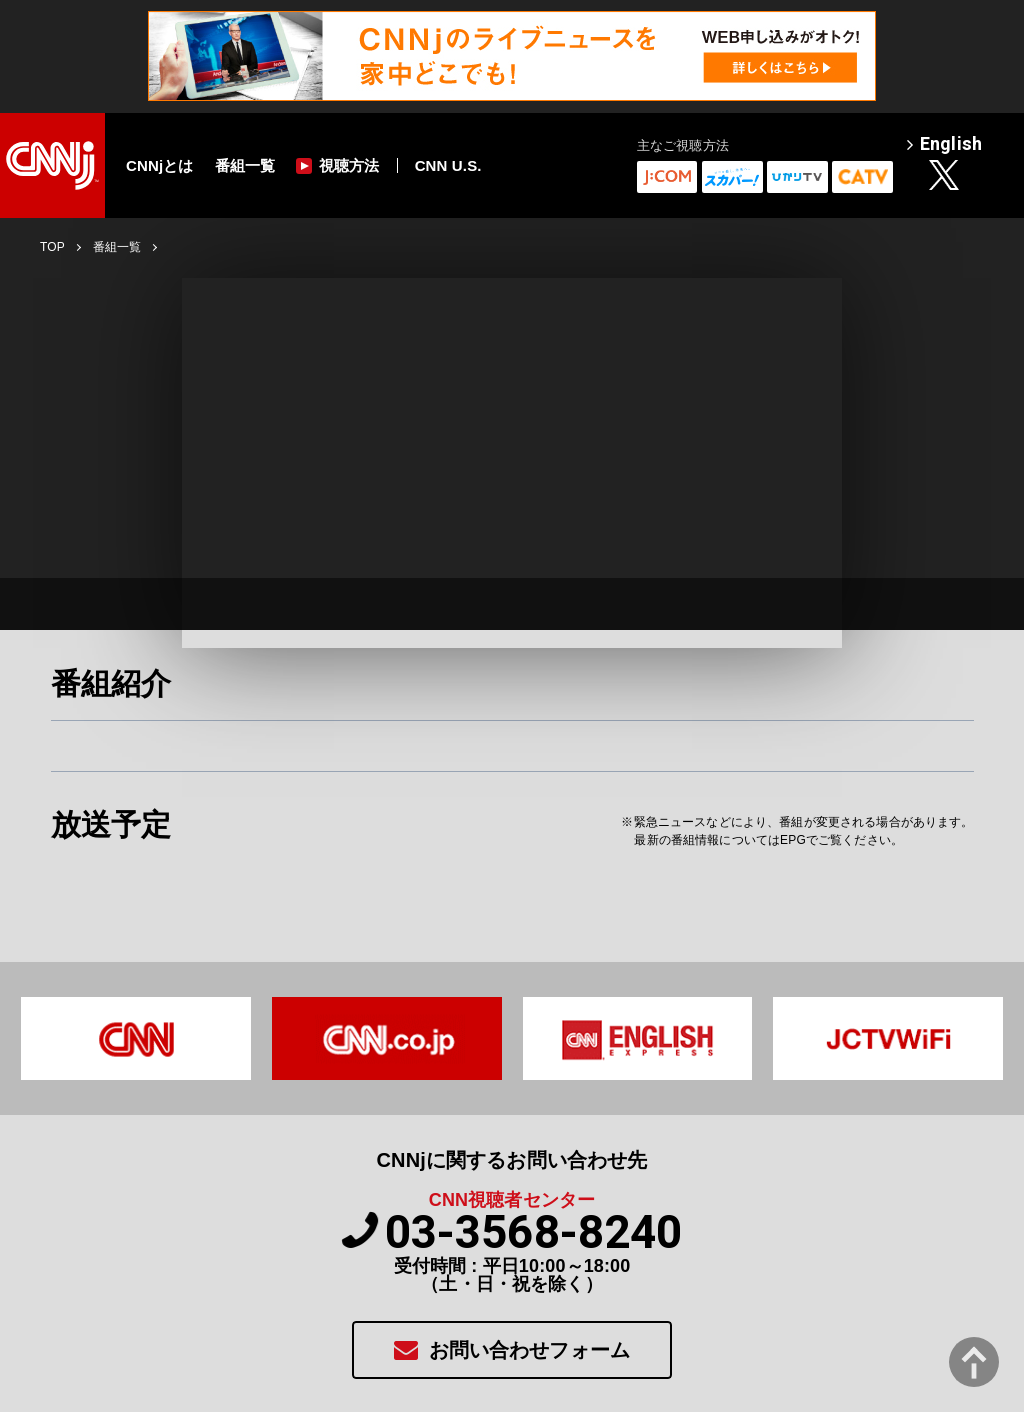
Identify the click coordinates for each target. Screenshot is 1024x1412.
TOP (52, 247)
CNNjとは (160, 165)
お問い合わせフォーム (512, 1349)
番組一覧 (245, 165)
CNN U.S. (448, 165)
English (944, 145)
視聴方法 (338, 166)
